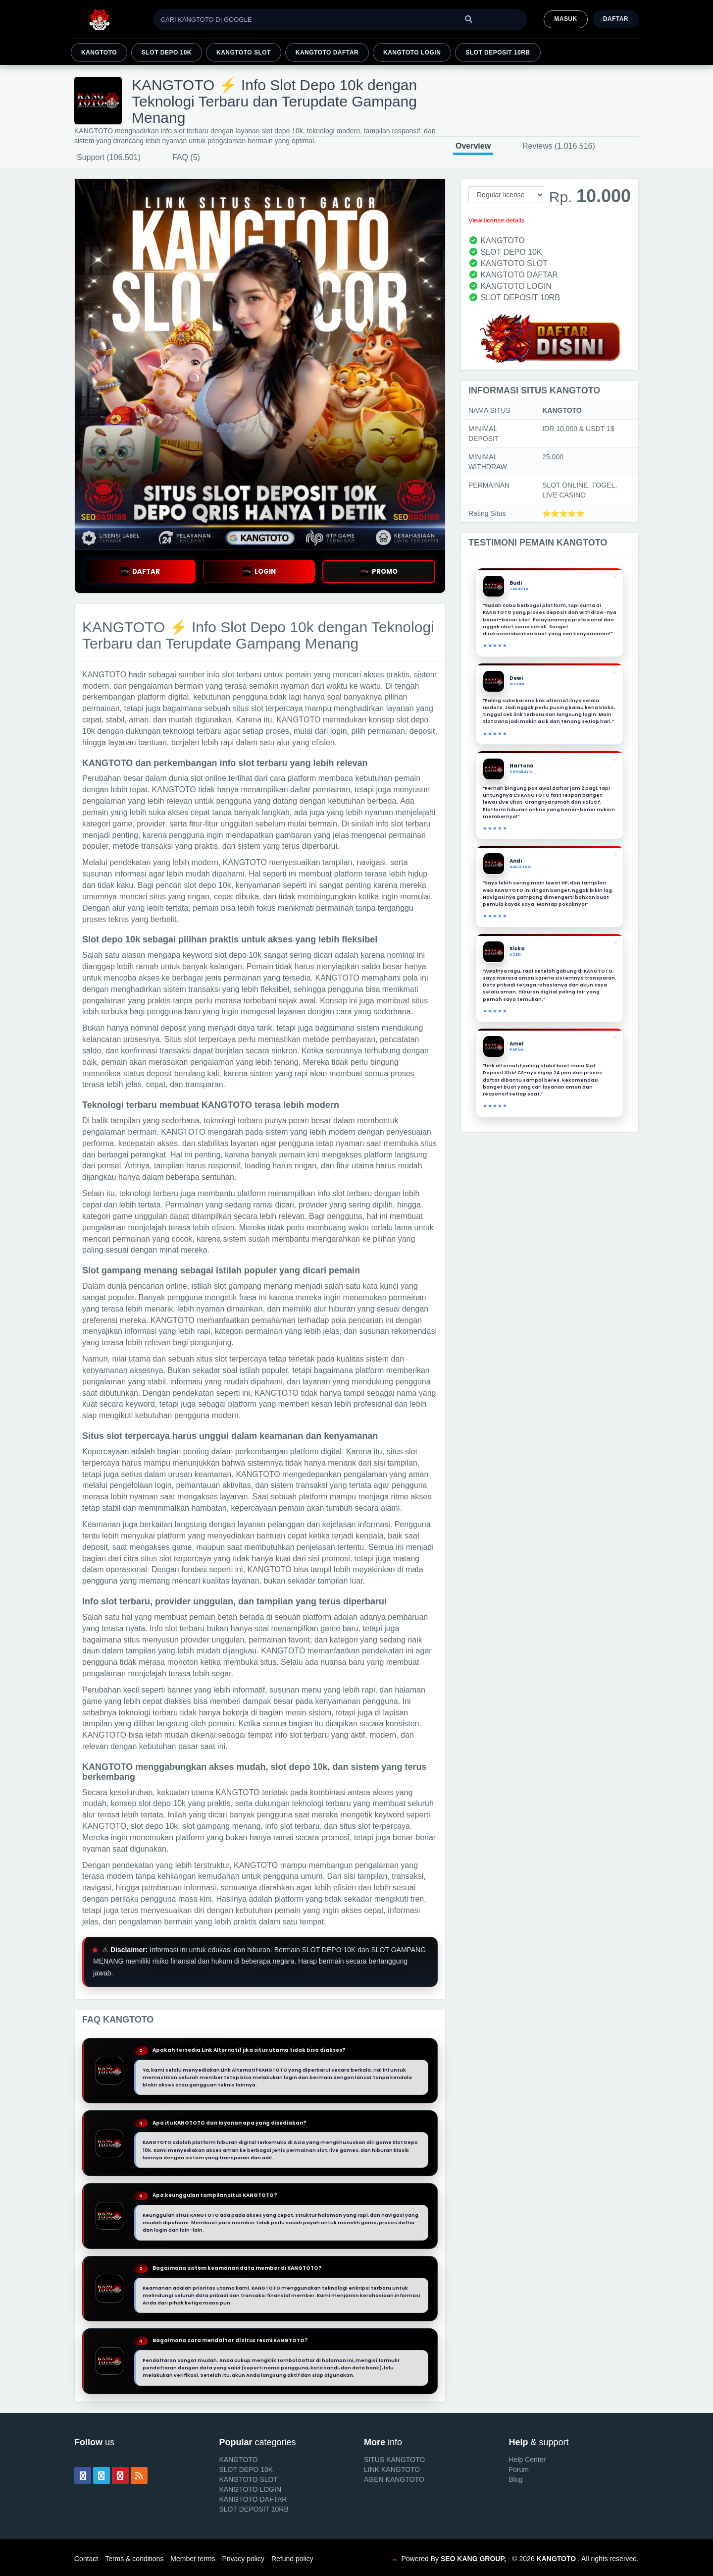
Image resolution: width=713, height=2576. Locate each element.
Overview (473, 146)
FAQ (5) (186, 157)
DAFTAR (140, 571)
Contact (86, 2559)
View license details (496, 220)
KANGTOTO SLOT (243, 52)
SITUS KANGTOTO (394, 2460)
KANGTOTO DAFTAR (327, 52)
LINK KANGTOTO (392, 2469)
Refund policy (292, 2559)
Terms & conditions (134, 2559)
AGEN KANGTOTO (394, 2479)
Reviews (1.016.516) (558, 146)
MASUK (565, 18)
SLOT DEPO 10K (167, 52)
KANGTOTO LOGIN (412, 52)
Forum (519, 2469)
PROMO (379, 571)
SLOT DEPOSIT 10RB (497, 52)
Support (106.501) (109, 157)
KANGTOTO (99, 52)
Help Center (527, 2460)
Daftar (615, 18)
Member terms (192, 2559)
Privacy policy (243, 2559)
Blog (516, 2479)
